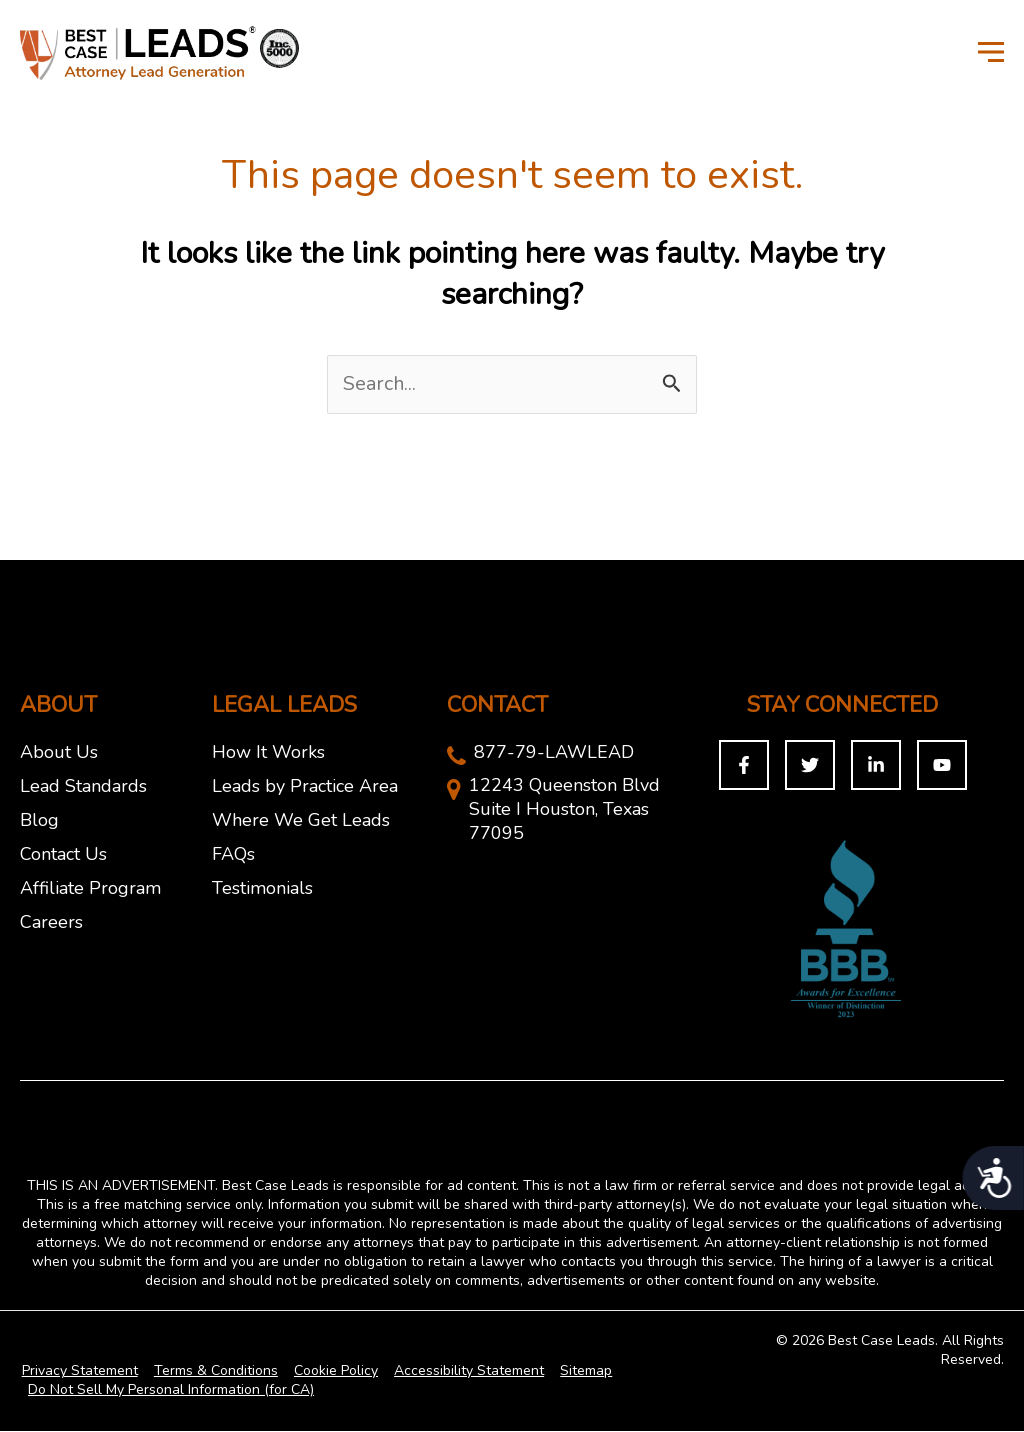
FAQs (233, 855)
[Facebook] (744, 766)
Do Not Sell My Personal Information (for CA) (170, 1390)
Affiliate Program (90, 889)
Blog (39, 821)
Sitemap (576, 1371)
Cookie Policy (330, 1371)
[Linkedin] (876, 766)
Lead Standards (83, 787)
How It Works (268, 753)
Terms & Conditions (212, 1371)
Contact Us (63, 855)
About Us (59, 753)
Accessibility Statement (461, 1371)
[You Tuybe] (942, 766)
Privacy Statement (78, 1371)
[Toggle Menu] (991, 51)
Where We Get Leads (301, 821)
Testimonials (262, 889)
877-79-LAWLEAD (554, 753)
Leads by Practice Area (305, 787)
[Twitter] (810, 766)
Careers (51, 923)
